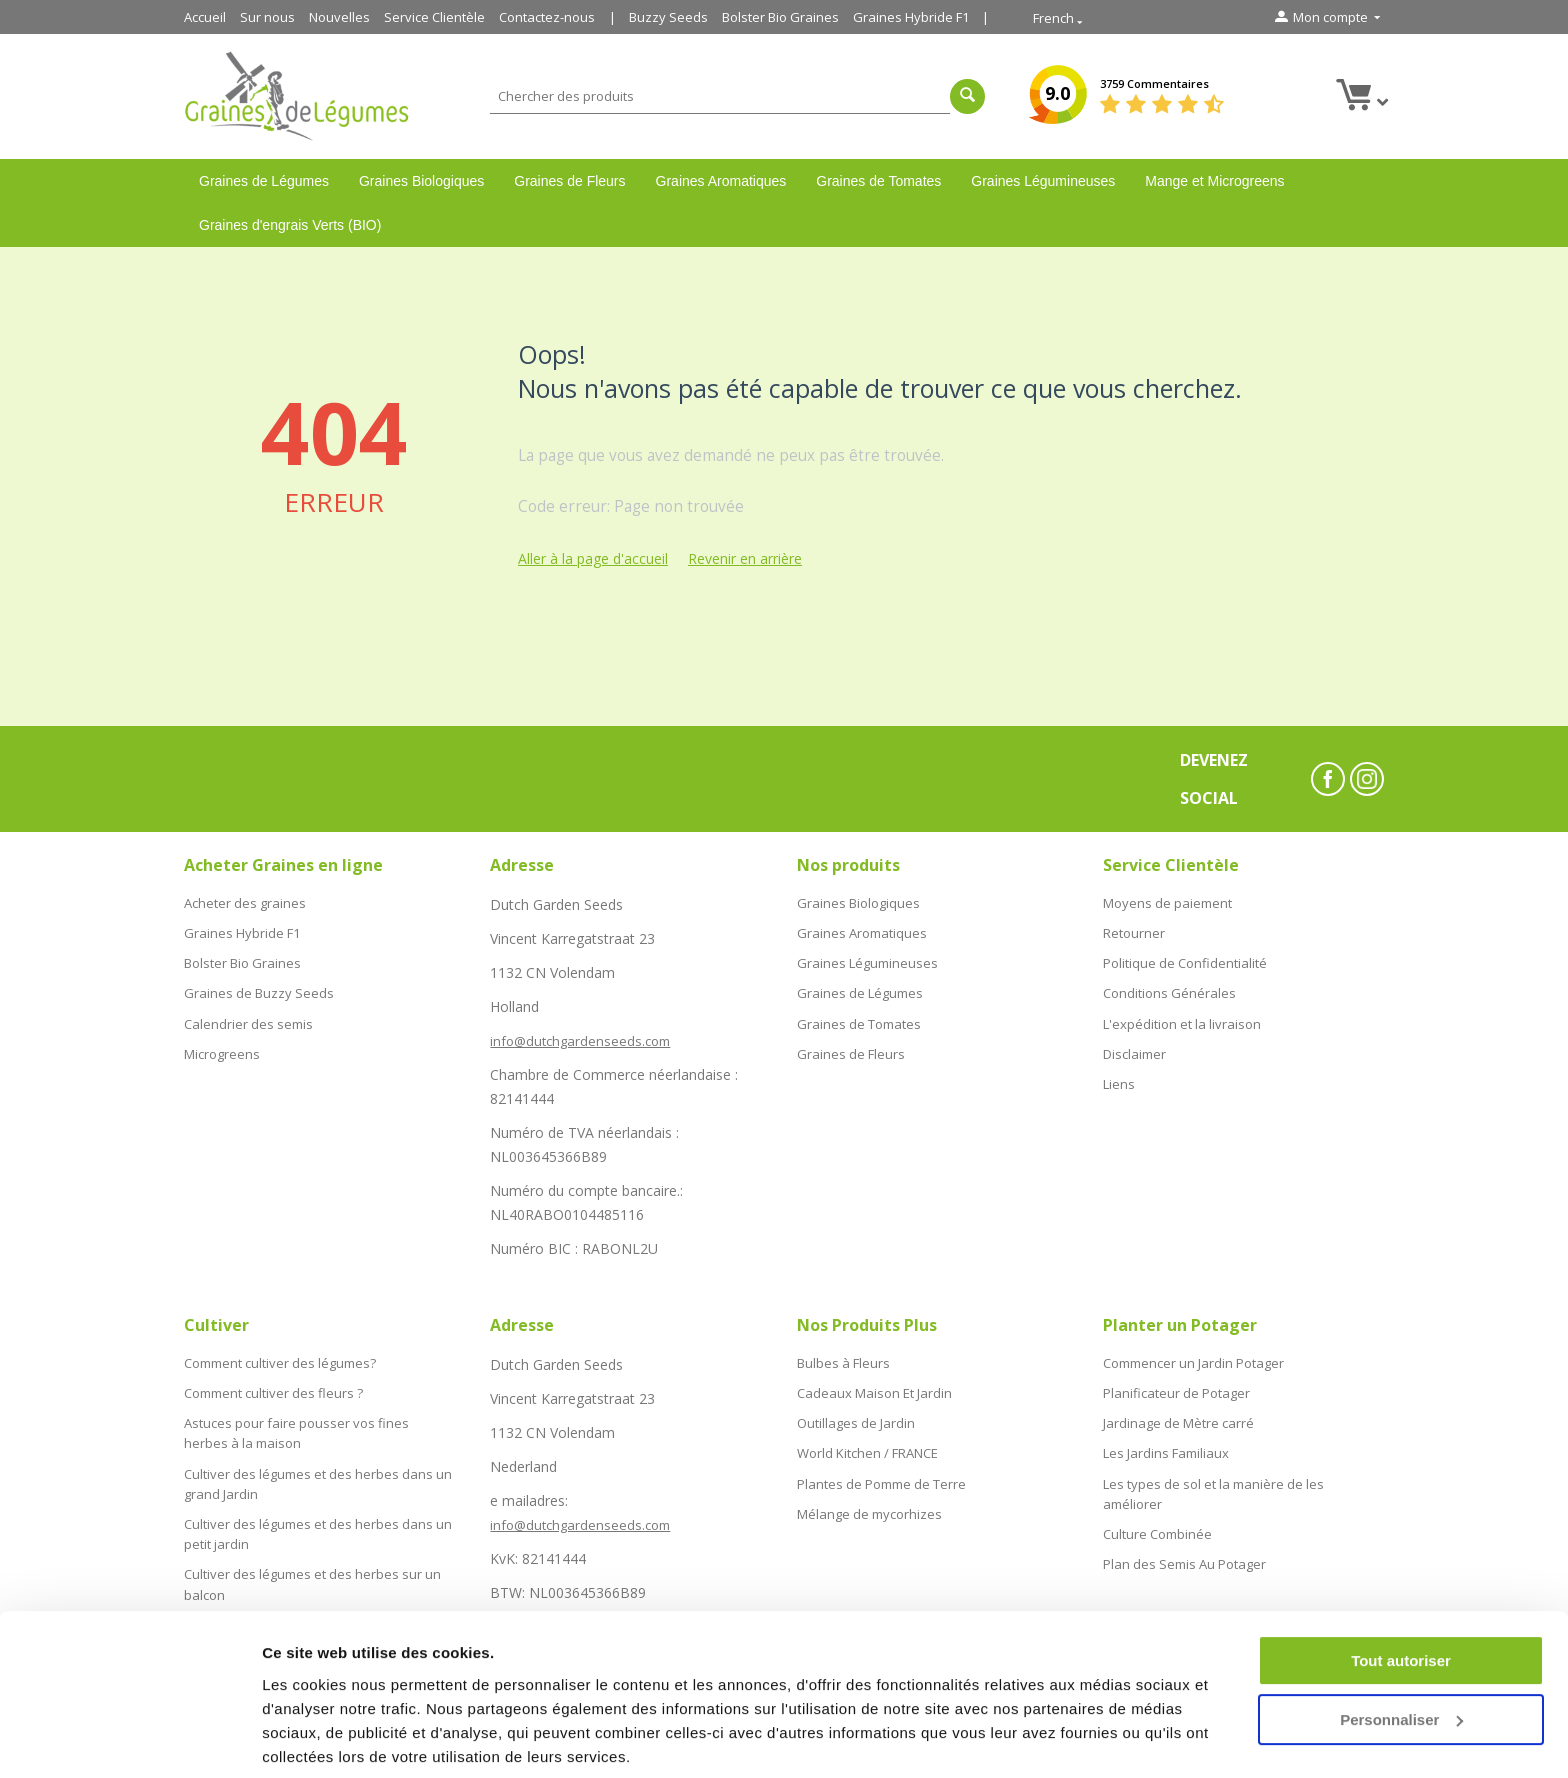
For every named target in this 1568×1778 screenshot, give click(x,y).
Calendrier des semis (248, 1014)
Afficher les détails (329, 1738)
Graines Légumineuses (1043, 181)
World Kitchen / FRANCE (867, 1446)
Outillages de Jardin (856, 1418)
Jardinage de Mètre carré (1178, 1418)
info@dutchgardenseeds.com (580, 1041)
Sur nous (267, 17)
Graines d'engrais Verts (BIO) (290, 225)
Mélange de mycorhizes (869, 1503)
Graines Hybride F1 (911, 17)
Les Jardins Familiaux (1166, 1446)
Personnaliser (1401, 1646)
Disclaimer (1134, 1043)
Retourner (1134, 930)
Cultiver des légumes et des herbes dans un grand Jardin (318, 1473)
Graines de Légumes (264, 181)
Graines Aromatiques (721, 181)
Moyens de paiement (1167, 902)
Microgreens (222, 1043)
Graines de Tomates (878, 181)
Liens (1119, 1071)
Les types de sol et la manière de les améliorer (1213, 1483)
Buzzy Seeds (668, 17)
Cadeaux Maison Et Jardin (874, 1390)
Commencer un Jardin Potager (1193, 1362)
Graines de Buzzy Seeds (259, 986)
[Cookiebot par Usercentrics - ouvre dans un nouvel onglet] (129, 1739)
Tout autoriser (1401, 1588)
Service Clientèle (434, 17)
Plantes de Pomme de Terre (881, 1474)
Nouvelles (339, 17)
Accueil (205, 17)
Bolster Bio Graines (780, 17)
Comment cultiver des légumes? (280, 1362)
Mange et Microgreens (1214, 181)
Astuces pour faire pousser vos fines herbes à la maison (296, 1427)
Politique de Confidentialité (1185, 958)
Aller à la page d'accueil (593, 558)
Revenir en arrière (745, 558)
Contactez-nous (547, 17)
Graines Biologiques (421, 181)
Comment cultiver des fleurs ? (273, 1390)
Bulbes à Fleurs (843, 1362)
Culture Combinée (1157, 1521)
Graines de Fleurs (569, 181)
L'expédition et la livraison (1182, 1014)
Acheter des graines (245, 902)
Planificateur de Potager (1176, 1390)
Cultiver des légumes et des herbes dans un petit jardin (318, 1520)
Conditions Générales (1169, 986)
